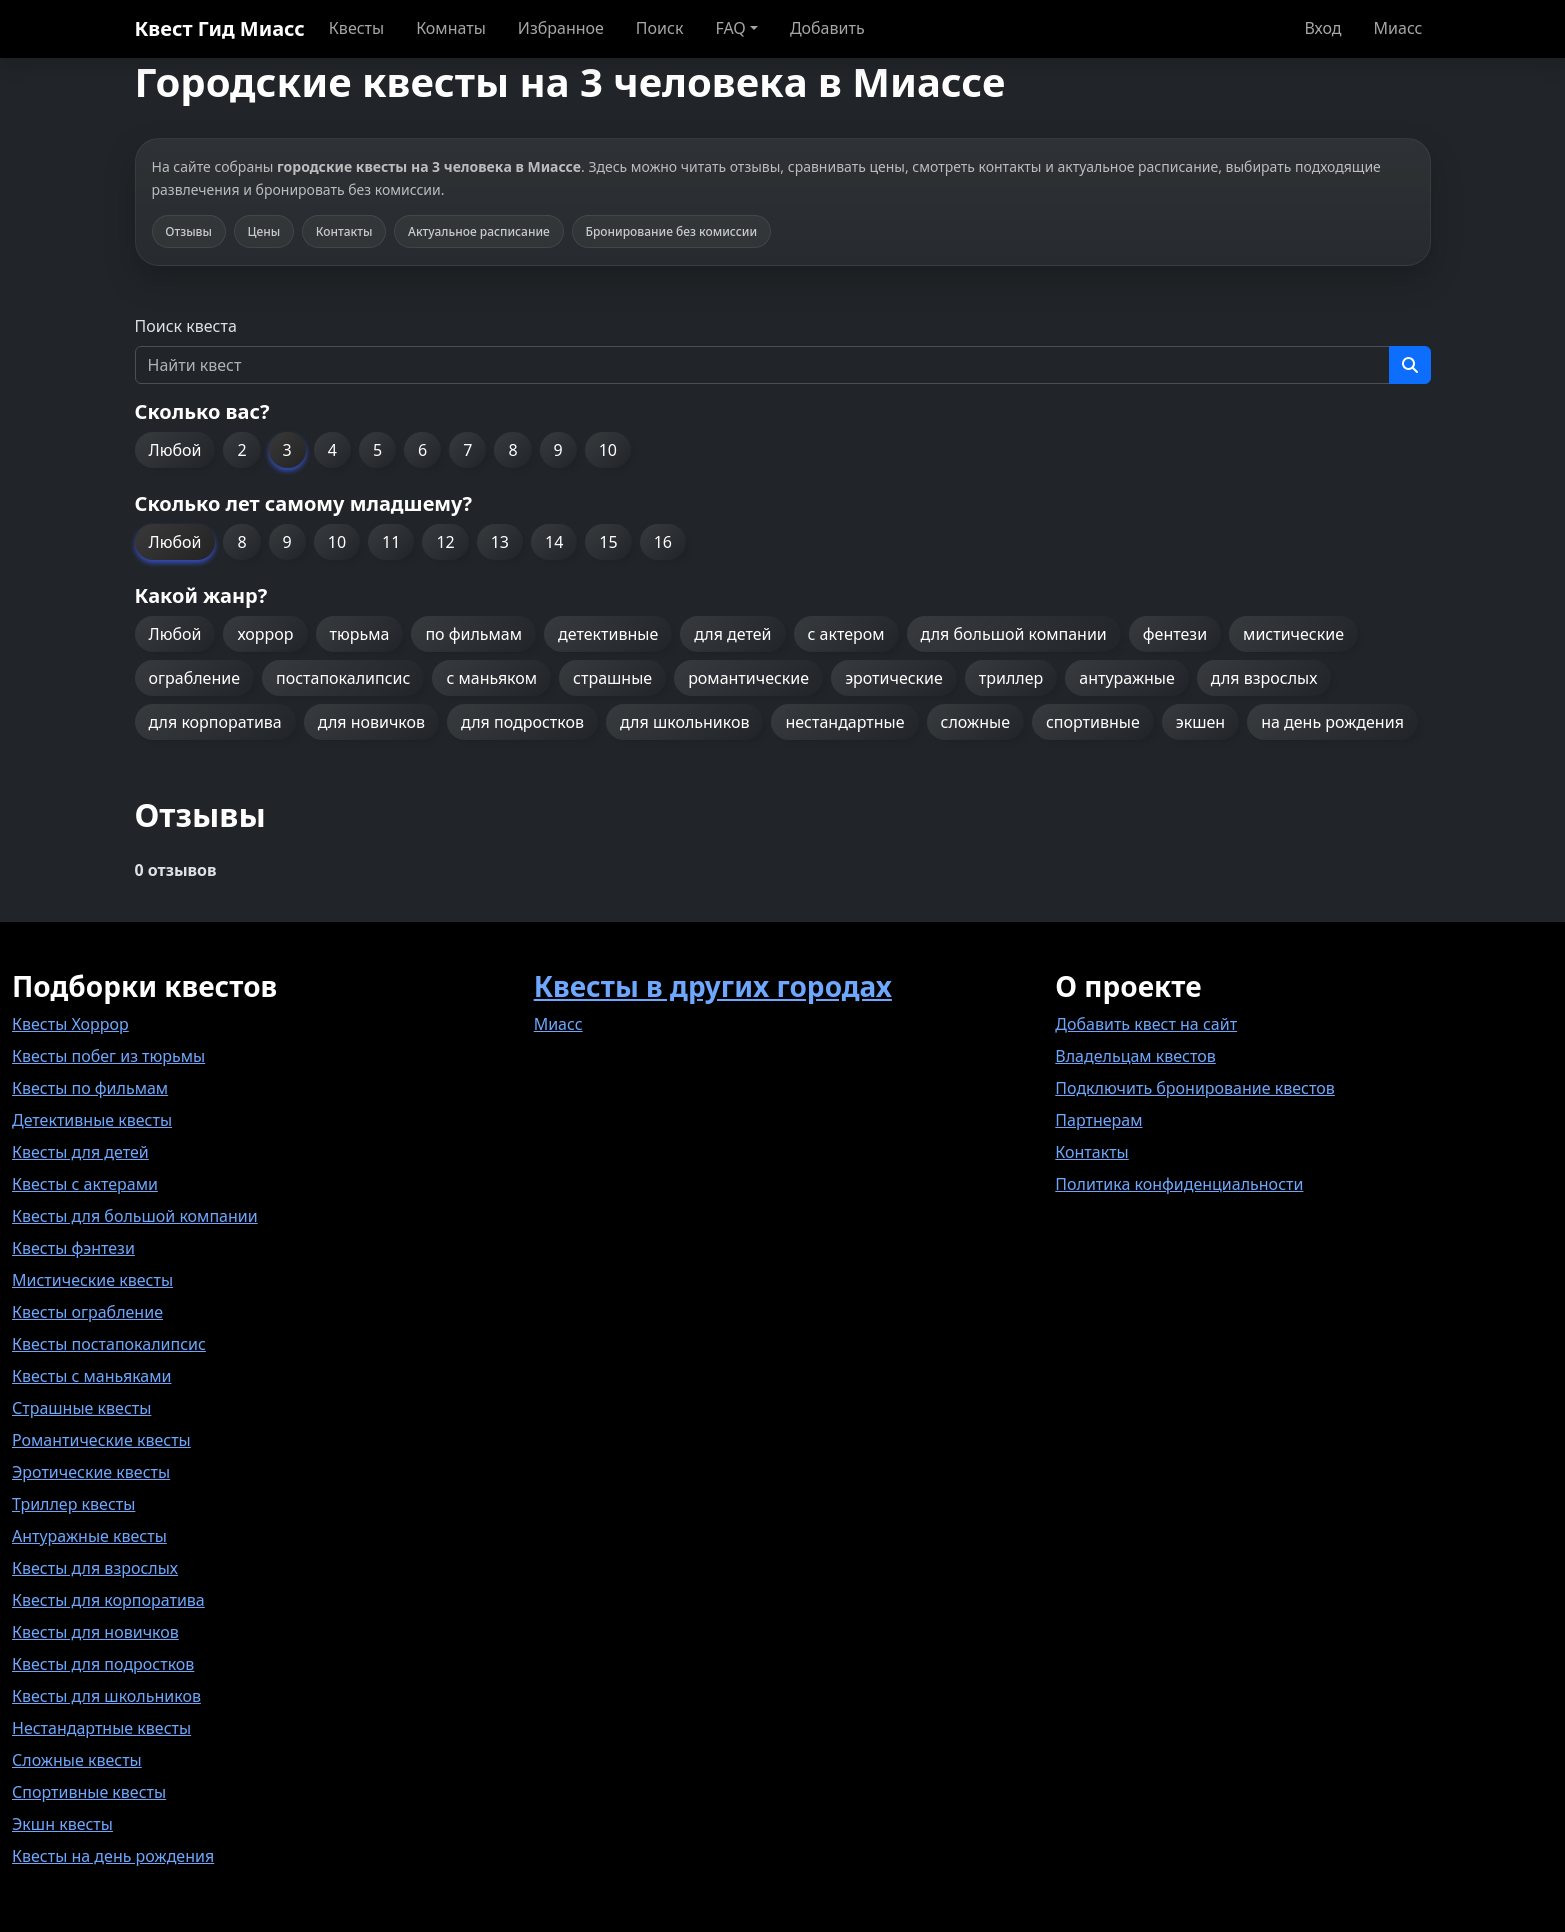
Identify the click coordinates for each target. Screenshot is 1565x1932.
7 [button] (467, 450)
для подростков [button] (522, 722)
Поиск (660, 28)
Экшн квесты (62, 1824)
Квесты (356, 28)
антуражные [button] (1127, 678)
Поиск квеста (186, 326)
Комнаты (451, 28)
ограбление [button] (194, 678)
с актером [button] (846, 634)
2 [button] (241, 450)
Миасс (1398, 28)
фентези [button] (1175, 634)
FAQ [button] (730, 28)
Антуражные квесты (89, 1536)
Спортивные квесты (89, 1792)
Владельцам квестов (1135, 1056)
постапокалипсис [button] (343, 678)
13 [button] (500, 542)
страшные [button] (612, 678)
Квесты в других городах (713, 986)
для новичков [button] (371, 722)
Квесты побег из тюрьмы (108, 1056)
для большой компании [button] (1014, 634)
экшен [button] (1200, 722)
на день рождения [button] (1332, 722)
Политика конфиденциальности (1179, 1184)
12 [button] (445, 542)
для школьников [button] (684, 722)
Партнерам (1098, 1120)
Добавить (827, 28)
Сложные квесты (77, 1760)
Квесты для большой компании (135, 1216)
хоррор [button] (265, 634)
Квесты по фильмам (90, 1088)
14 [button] (554, 542)
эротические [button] (894, 678)
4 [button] (332, 450)
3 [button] (287, 450)
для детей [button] (732, 634)
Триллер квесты (73, 1504)
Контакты (1091, 1152)
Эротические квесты (91, 1472)
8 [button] (512, 450)
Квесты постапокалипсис (109, 1344)
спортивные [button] (1093, 722)
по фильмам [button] (473, 634)
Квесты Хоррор (70, 1024)
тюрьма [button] (360, 634)
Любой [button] (175, 450)
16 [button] (663, 542)
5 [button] (377, 450)
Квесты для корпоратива (108, 1600)
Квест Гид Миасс (220, 28)
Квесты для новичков (95, 1632)
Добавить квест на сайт (1146, 1024)
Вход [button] (1322, 28)
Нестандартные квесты (101, 1728)
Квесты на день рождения (113, 1856)
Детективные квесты (92, 1120)
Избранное (561, 28)
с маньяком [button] (491, 678)
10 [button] (608, 450)
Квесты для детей (80, 1152)
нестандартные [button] (844, 722)
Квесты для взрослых (95, 1568)
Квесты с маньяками (91, 1376)
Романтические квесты (101, 1440)
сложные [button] (975, 722)
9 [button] (558, 450)
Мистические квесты (92, 1280)
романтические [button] (748, 678)
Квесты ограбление (87, 1312)
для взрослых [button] (1264, 678)
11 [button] (391, 542)
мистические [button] (1293, 634)
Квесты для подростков (103, 1664)
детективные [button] (608, 634)
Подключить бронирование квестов (1194, 1088)
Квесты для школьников (106, 1696)
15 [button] (608, 542)
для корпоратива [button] (215, 722)
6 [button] (422, 450)
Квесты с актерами (85, 1184)
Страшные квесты (81, 1408)
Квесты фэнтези (73, 1248)
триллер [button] (1011, 678)
